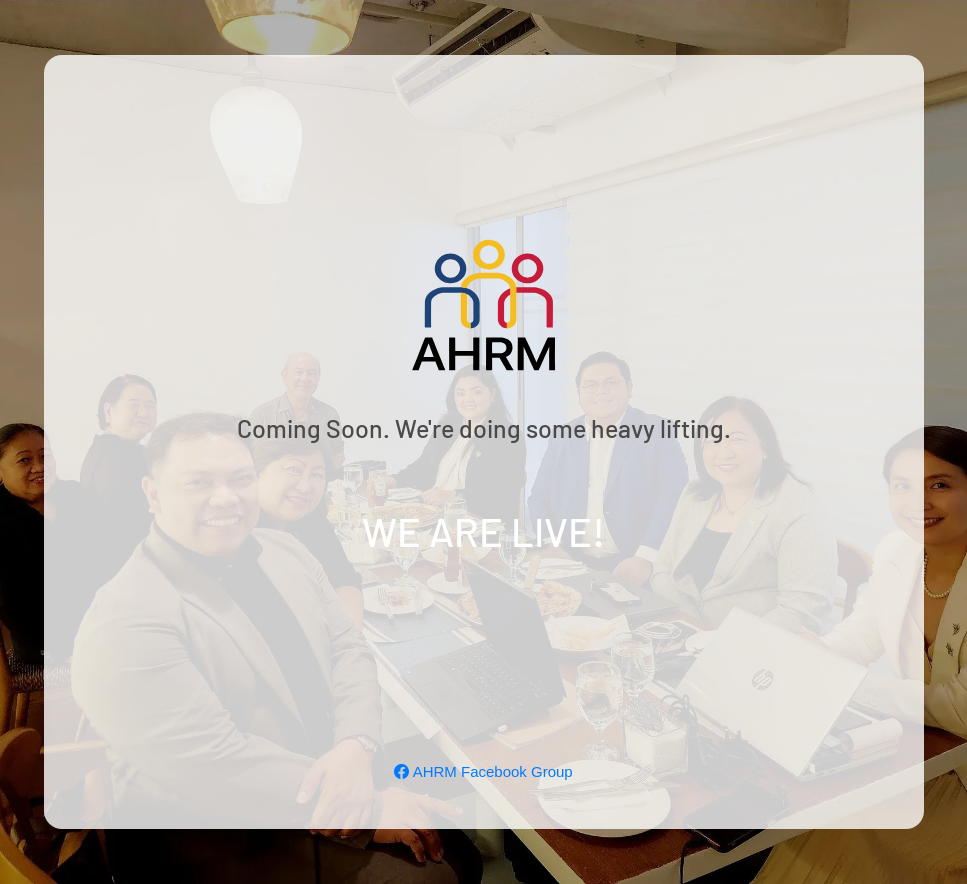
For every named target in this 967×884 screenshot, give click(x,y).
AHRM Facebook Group (483, 771)
